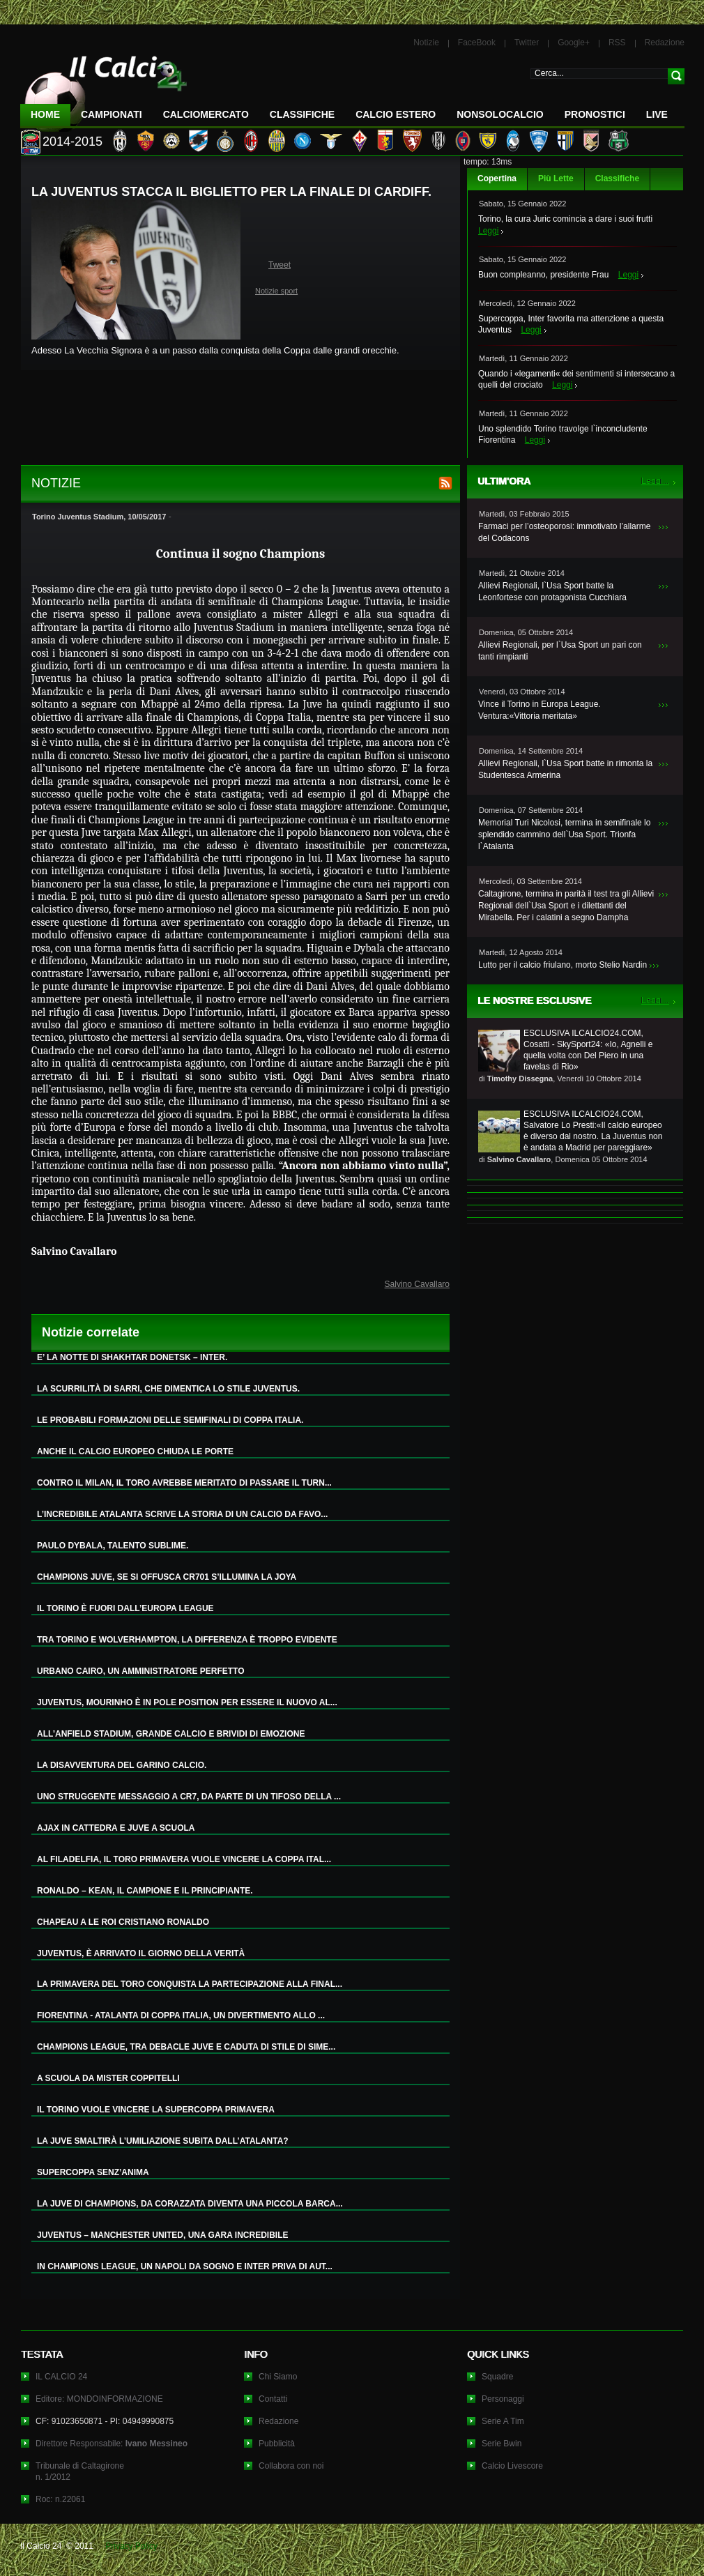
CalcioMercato (206, 114)
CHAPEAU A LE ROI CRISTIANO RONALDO (123, 1922)
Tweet (279, 265)
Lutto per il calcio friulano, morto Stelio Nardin (562, 965)
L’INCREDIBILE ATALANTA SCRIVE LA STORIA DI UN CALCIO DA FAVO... (182, 1514)
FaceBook (477, 42)
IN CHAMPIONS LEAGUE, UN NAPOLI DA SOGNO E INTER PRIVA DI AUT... (184, 2266)
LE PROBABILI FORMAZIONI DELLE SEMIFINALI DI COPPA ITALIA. (170, 1420)
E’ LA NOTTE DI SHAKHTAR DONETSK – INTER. (132, 1357)
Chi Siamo (278, 2376)
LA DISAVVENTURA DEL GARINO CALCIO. (121, 1765)
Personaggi (503, 2399)
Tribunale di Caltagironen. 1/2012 (80, 2471)
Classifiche (617, 178)
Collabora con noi (291, 2466)
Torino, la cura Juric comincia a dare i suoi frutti (565, 219)
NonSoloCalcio (500, 114)
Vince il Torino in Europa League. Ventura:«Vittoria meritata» (539, 710)
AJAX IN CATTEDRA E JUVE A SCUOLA (115, 1828)
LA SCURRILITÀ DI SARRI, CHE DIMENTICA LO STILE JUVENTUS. (168, 1389)
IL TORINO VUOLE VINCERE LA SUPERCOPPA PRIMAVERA (156, 2109)
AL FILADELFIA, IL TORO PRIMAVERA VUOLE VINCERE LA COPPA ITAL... (184, 1859)
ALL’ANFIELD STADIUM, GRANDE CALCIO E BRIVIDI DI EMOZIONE (171, 1734)
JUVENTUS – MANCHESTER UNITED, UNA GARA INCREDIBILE (162, 2235)
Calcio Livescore (512, 2466)
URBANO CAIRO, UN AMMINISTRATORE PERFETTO (141, 1671)
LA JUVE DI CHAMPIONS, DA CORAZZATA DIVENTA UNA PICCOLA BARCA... (190, 2204)
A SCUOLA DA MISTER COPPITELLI (108, 2078)
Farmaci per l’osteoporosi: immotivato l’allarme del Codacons (564, 532)
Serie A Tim (503, 2421)
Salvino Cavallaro (417, 1284)
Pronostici (595, 114)
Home (45, 114)
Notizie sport (276, 291)
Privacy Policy (131, 2546)
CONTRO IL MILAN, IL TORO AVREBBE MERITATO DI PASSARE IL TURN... (184, 1483)
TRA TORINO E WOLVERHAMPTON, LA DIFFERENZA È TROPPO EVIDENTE (187, 1640)
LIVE (657, 114)
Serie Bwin (501, 2443)
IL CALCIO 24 (61, 2376)
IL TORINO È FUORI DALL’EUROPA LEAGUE (125, 1608)
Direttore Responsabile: (112, 2443)
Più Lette (556, 178)
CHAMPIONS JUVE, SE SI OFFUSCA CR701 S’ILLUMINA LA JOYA (166, 1577)
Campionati (111, 114)
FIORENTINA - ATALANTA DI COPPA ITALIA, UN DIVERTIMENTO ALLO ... (181, 2015)
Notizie (426, 42)
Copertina (496, 178)
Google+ (574, 42)
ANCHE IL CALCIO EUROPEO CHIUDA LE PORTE (135, 1451)
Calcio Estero (395, 114)
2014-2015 (72, 141)
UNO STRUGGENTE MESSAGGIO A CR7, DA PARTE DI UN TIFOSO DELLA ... (189, 1796)
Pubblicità (277, 2443)
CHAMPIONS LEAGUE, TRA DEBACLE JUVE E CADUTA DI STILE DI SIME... (186, 2047)
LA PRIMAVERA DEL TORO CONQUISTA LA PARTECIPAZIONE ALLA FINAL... (189, 1984)
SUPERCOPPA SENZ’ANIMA (93, 2172)
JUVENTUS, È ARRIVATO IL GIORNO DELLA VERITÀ (141, 1953)
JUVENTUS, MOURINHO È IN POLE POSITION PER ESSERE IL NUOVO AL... (187, 1702)
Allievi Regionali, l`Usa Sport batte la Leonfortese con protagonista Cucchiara (552, 591)
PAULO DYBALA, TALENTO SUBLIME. (112, 1545)
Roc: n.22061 (60, 2499)
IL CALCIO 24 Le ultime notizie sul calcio (104, 88)
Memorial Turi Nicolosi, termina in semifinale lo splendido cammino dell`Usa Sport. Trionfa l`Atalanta (564, 834)
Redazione (664, 42)
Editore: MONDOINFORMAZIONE (99, 2399)
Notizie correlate (90, 1332)
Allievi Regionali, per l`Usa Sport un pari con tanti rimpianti (560, 651)
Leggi (488, 231)
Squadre (497, 2376)
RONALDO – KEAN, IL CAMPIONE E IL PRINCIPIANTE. (145, 1891)
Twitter (526, 42)
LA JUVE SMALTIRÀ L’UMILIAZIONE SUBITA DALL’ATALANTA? (163, 2141)
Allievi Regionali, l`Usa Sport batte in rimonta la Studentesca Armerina (565, 769)
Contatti (273, 2399)
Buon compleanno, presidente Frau (543, 275)
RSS (617, 42)
